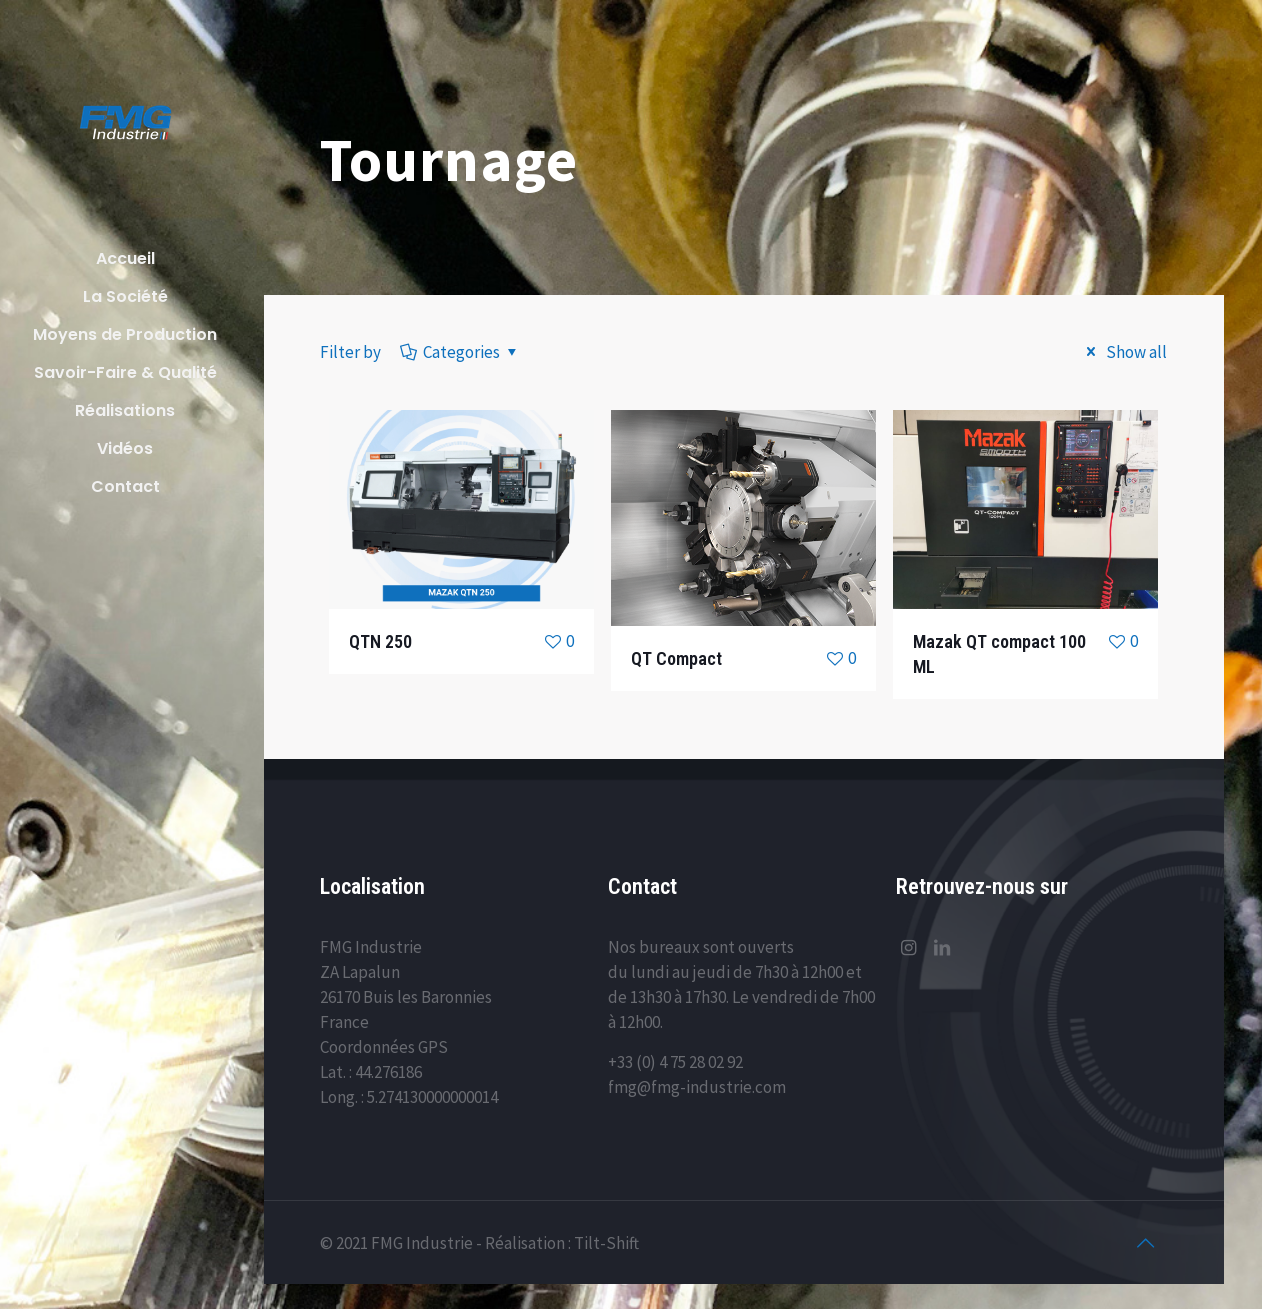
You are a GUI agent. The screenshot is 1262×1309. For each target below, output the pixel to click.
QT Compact (676, 658)
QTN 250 (380, 641)
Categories (460, 352)
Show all (1123, 352)
